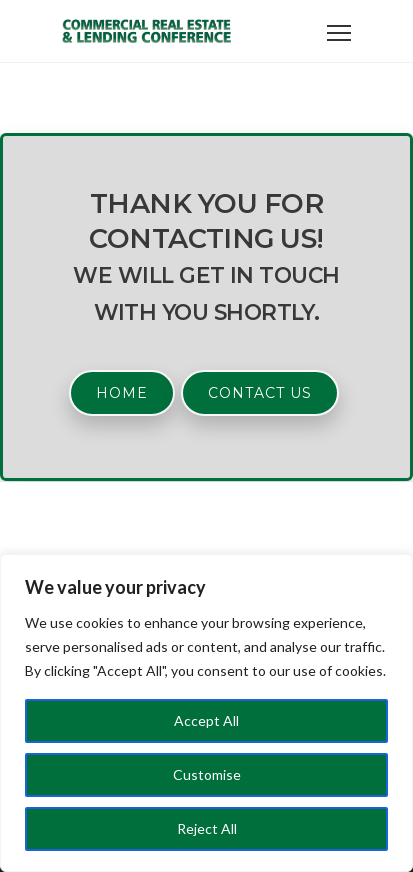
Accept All (206, 720)
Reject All (207, 828)
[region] (206, 713)
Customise (207, 774)
